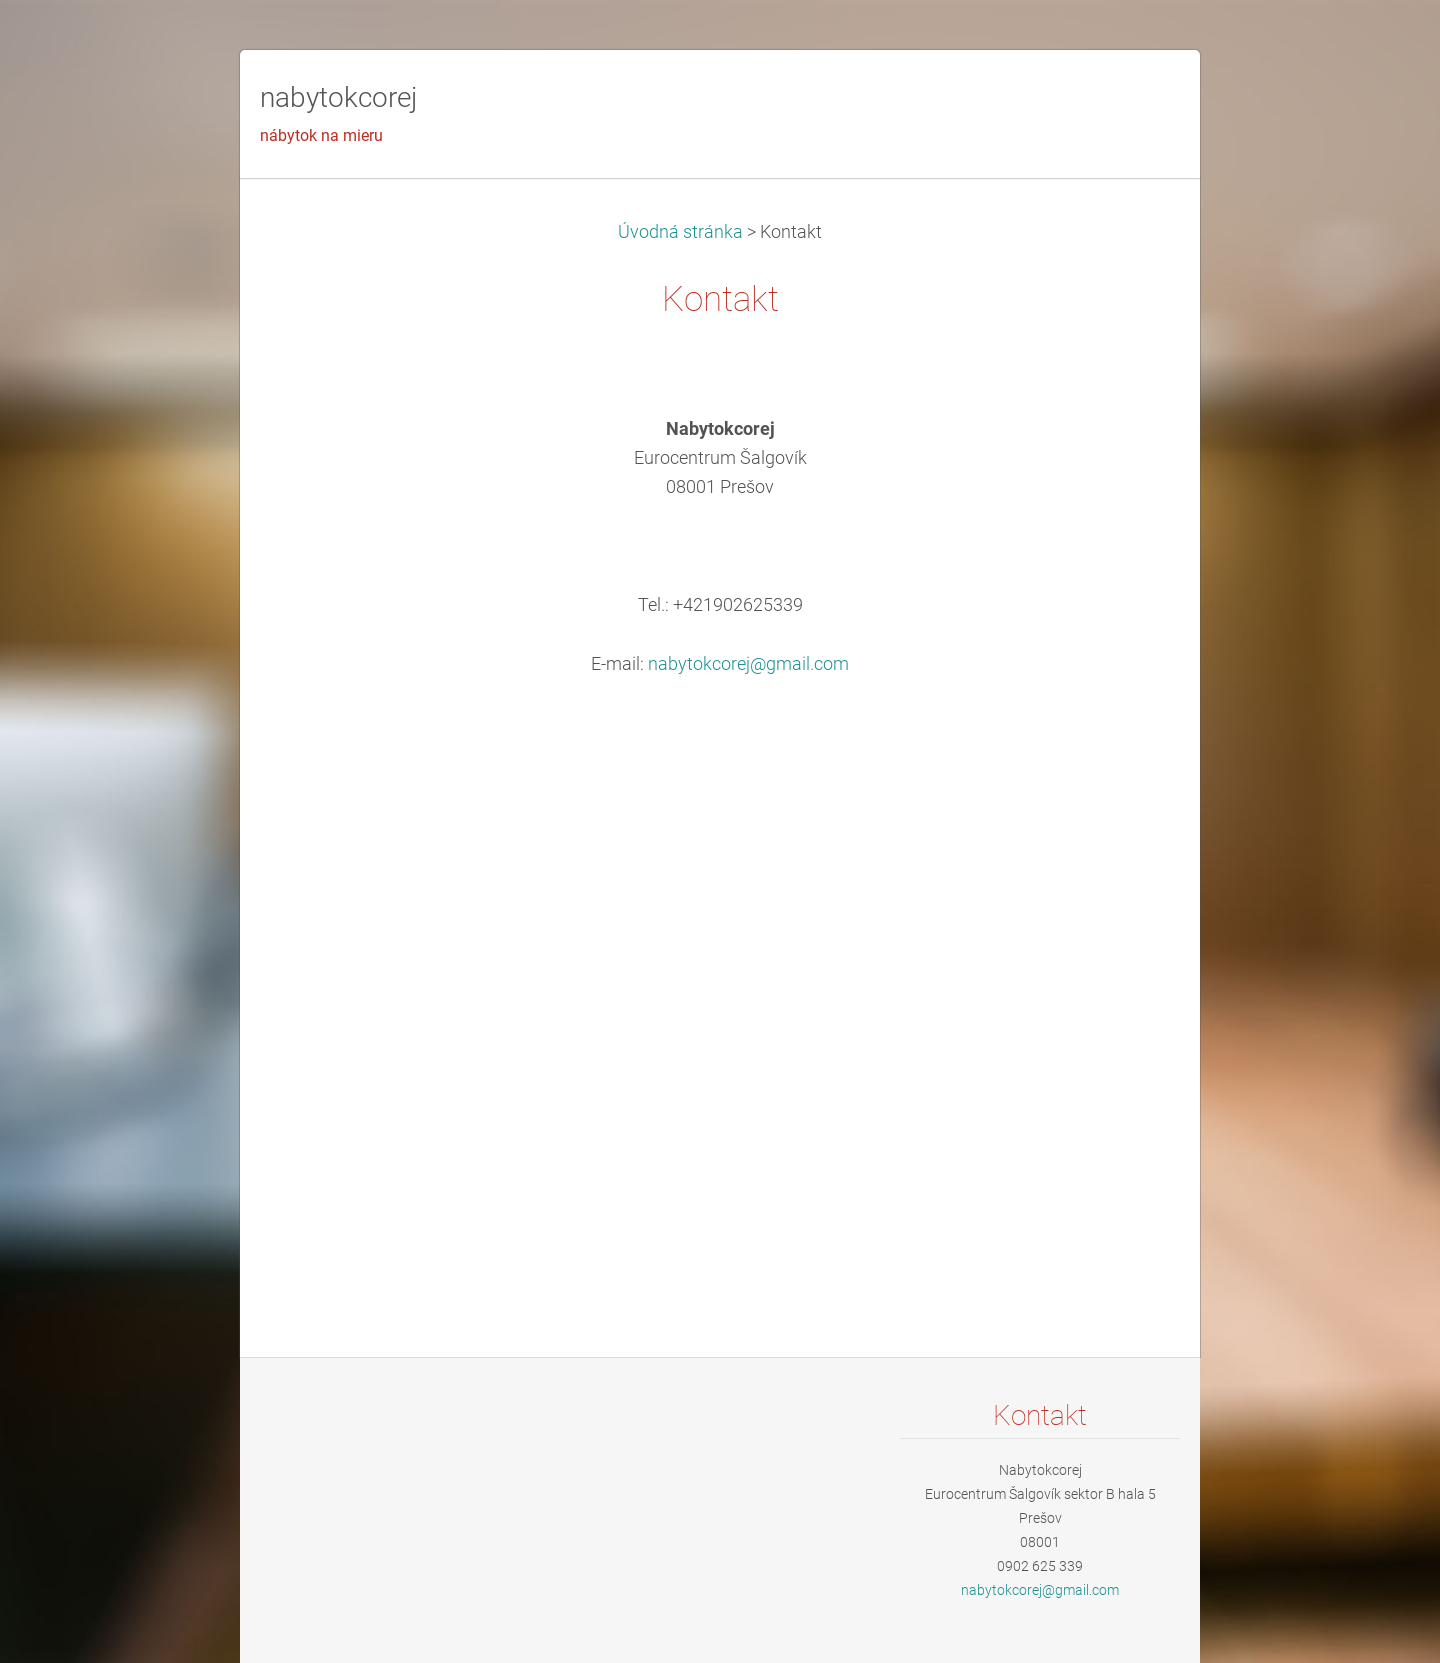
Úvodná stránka (680, 232)
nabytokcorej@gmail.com (748, 664)
